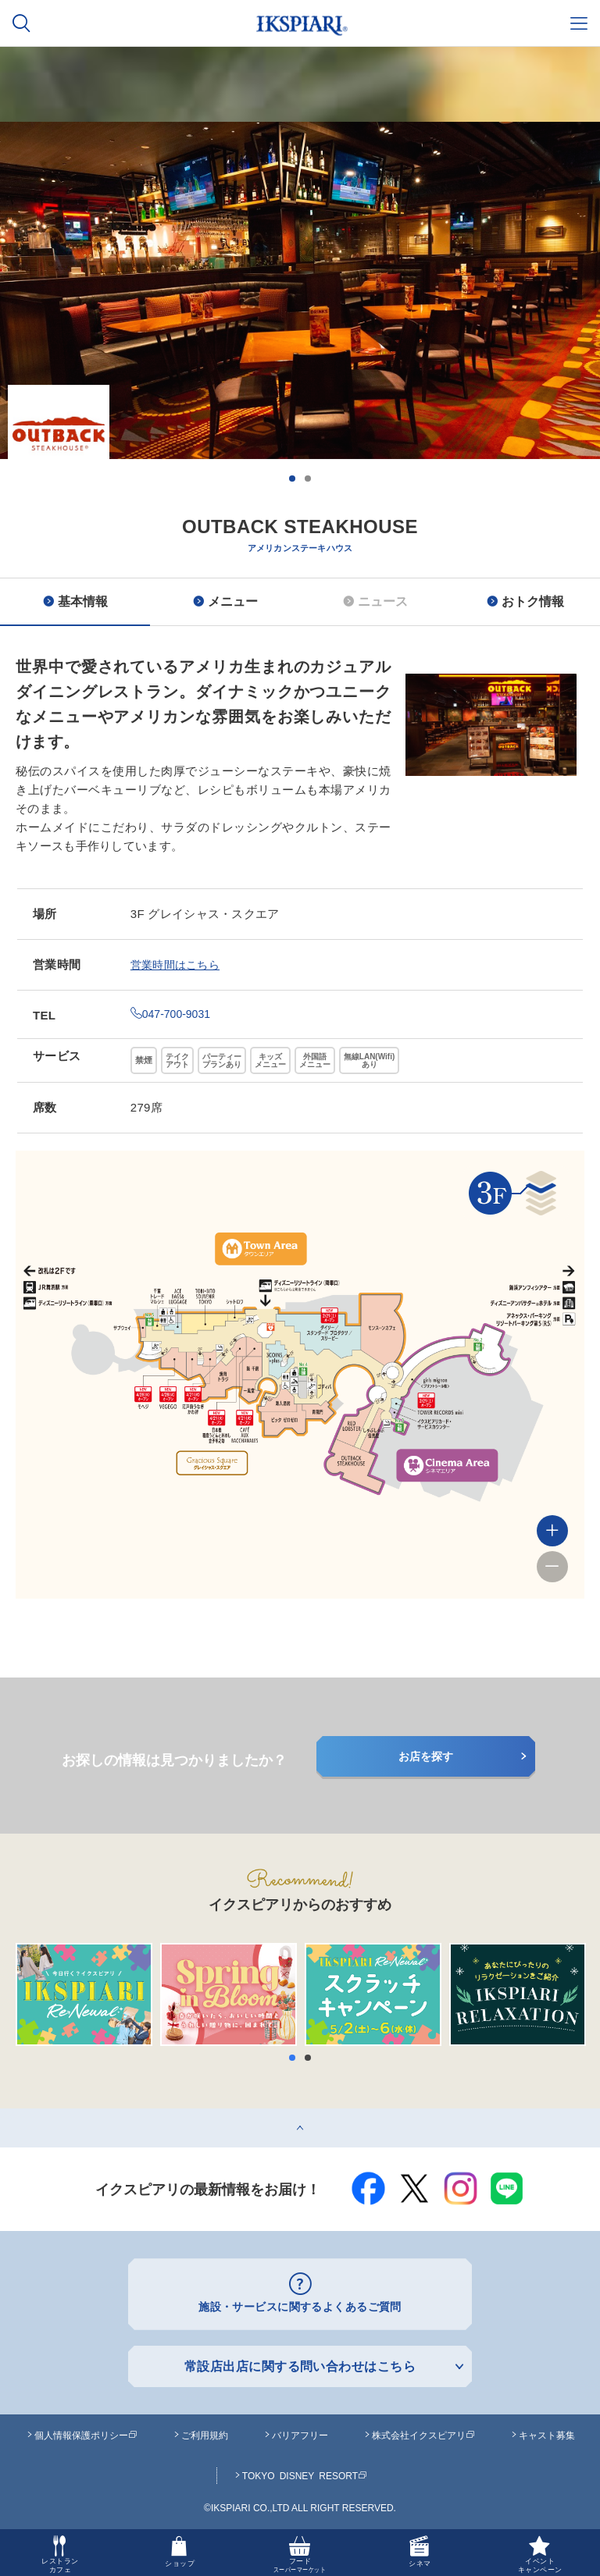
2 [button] (308, 478)
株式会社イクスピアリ (423, 2431)
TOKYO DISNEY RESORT (304, 2472)
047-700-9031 (172, 1013)
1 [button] (292, 478)
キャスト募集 (547, 2431)
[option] (300, 357)
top (8, 2114)
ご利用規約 (204, 2431)
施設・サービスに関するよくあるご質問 (300, 2304)
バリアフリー (300, 2431)
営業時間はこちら (178, 964)
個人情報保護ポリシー (86, 2431)
